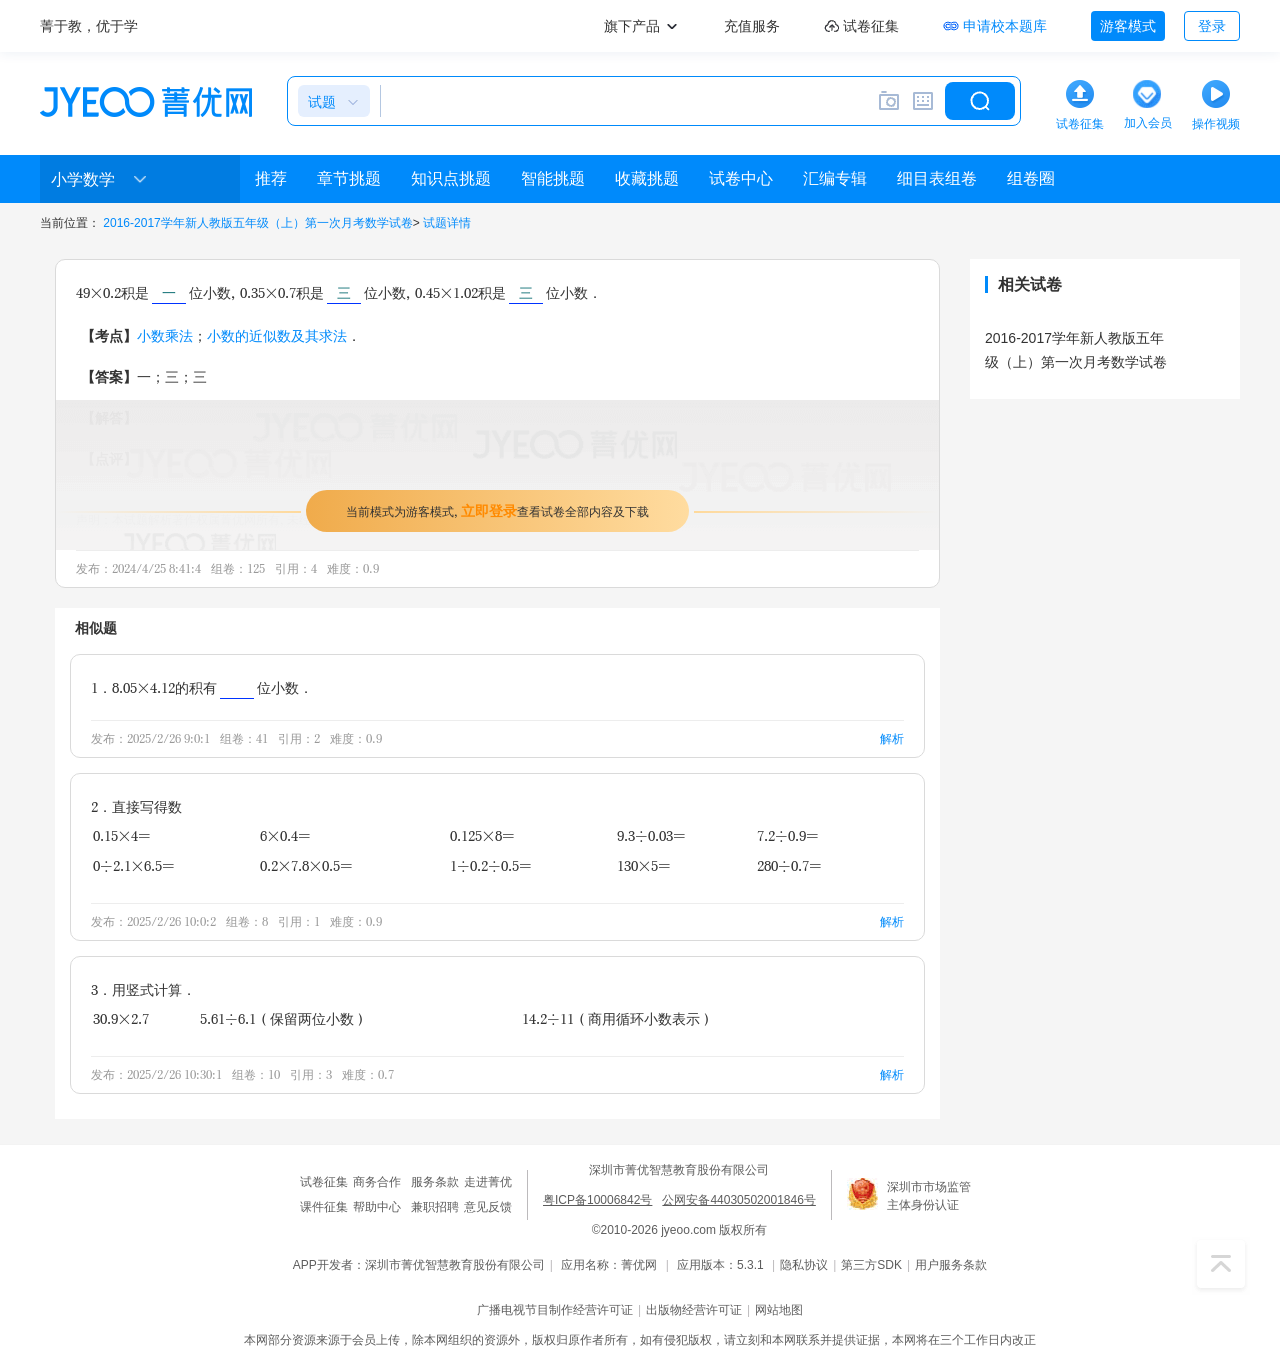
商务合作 (377, 1182)
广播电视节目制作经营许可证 (555, 1310)
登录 (1212, 26)
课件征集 (324, 1207)
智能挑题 (553, 178)
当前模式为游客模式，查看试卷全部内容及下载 (497, 510)
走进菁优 (488, 1182)
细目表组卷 (937, 178)
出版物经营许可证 (694, 1310)
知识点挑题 (451, 178)
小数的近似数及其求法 (277, 335)
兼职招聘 (435, 1207)
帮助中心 (377, 1207)
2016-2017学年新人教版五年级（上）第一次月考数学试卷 (257, 223)
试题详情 (447, 223)
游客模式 (1128, 26)
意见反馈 (488, 1207)
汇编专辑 (835, 178)
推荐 (271, 178)
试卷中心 (741, 178)
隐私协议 (804, 1265)
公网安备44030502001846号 (738, 1200)
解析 (892, 738)
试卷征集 (324, 1182)
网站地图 (779, 1310)
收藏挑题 (647, 178)
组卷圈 (1031, 178)
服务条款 (435, 1182)
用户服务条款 (951, 1265)
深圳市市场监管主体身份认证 (929, 1196)
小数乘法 (165, 335)
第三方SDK (871, 1265)
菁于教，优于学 (89, 26)
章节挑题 (349, 178)
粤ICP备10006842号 (597, 1200)
